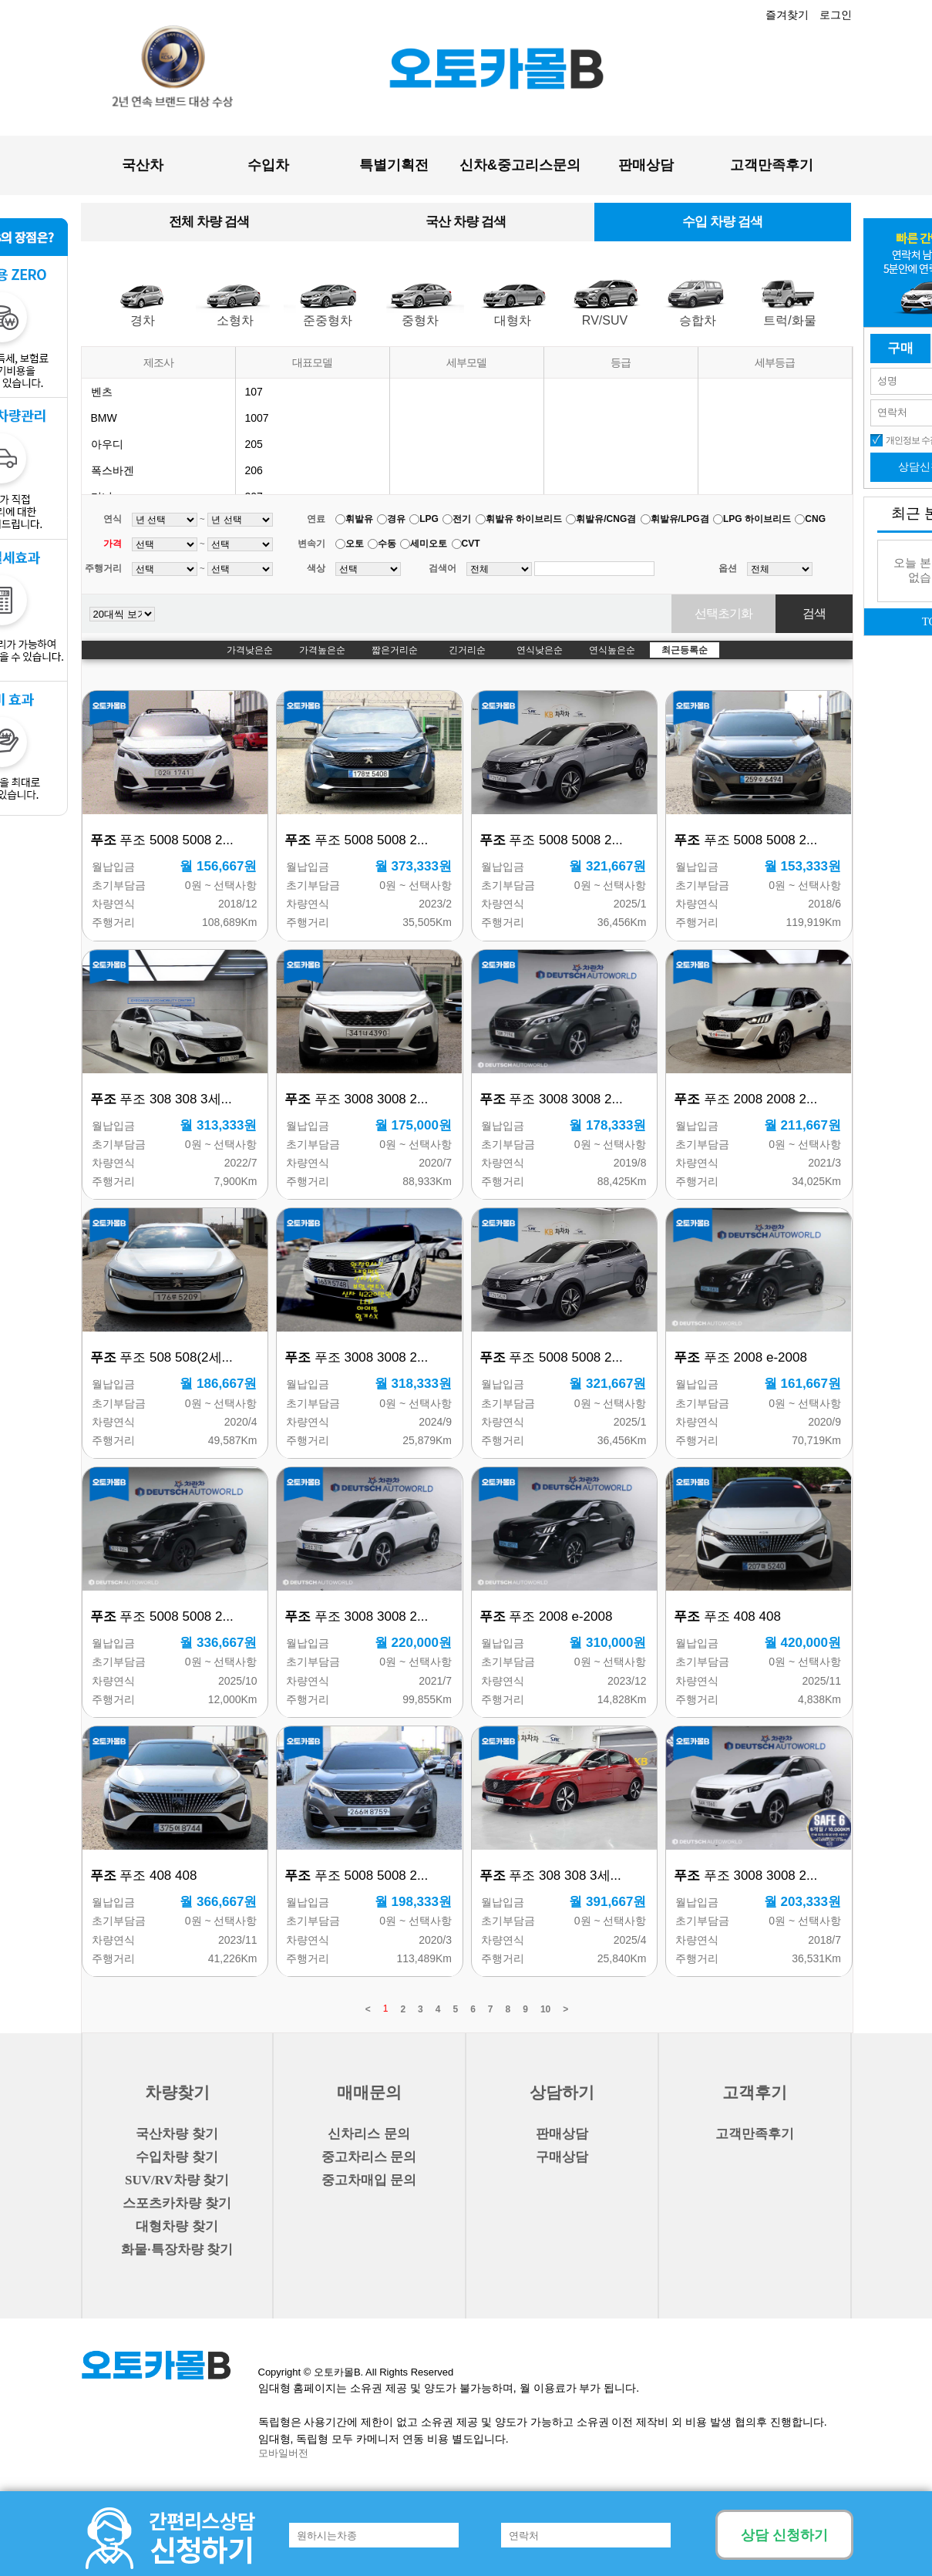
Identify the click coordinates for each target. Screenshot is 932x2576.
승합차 (697, 320)
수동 (387, 543)
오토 (354, 543)
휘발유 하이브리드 (524, 519)
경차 (142, 320)
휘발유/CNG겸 (606, 519)
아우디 (107, 444)
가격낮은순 (250, 650)
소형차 (235, 320)
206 (254, 470)
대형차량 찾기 (176, 2226)
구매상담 (562, 2157)
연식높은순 (612, 650)
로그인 (835, 14)
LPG (429, 519)
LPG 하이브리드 (757, 519)
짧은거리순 (395, 650)
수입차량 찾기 (176, 2157)
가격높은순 (322, 650)
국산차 (142, 165)
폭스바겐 (112, 470)
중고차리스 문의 (368, 2157)
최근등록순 (684, 650)
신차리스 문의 (368, 2133)
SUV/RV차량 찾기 (177, 2180)
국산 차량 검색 (465, 221)
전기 (462, 519)
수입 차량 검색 (722, 221)
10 (545, 2009)
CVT (471, 543)
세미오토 (428, 543)
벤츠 (102, 392)
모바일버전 (283, 2453)
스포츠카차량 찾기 (176, 2203)
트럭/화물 (789, 320)
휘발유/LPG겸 (680, 519)
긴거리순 (467, 650)
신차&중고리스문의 (519, 165)
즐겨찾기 (787, 14)
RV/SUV (605, 320)
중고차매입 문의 (368, 2180)
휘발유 (359, 519)
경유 (396, 519)
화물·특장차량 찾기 (177, 2249)
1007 (257, 418)
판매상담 (646, 165)
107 (254, 392)
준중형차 (327, 320)
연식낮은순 (539, 650)
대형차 (512, 320)
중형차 (420, 320)
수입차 (268, 165)
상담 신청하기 (784, 2535)
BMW (104, 418)
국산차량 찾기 (176, 2133)
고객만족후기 (771, 165)
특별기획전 (394, 165)
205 (254, 444)
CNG (815, 519)
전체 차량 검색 (208, 221)
